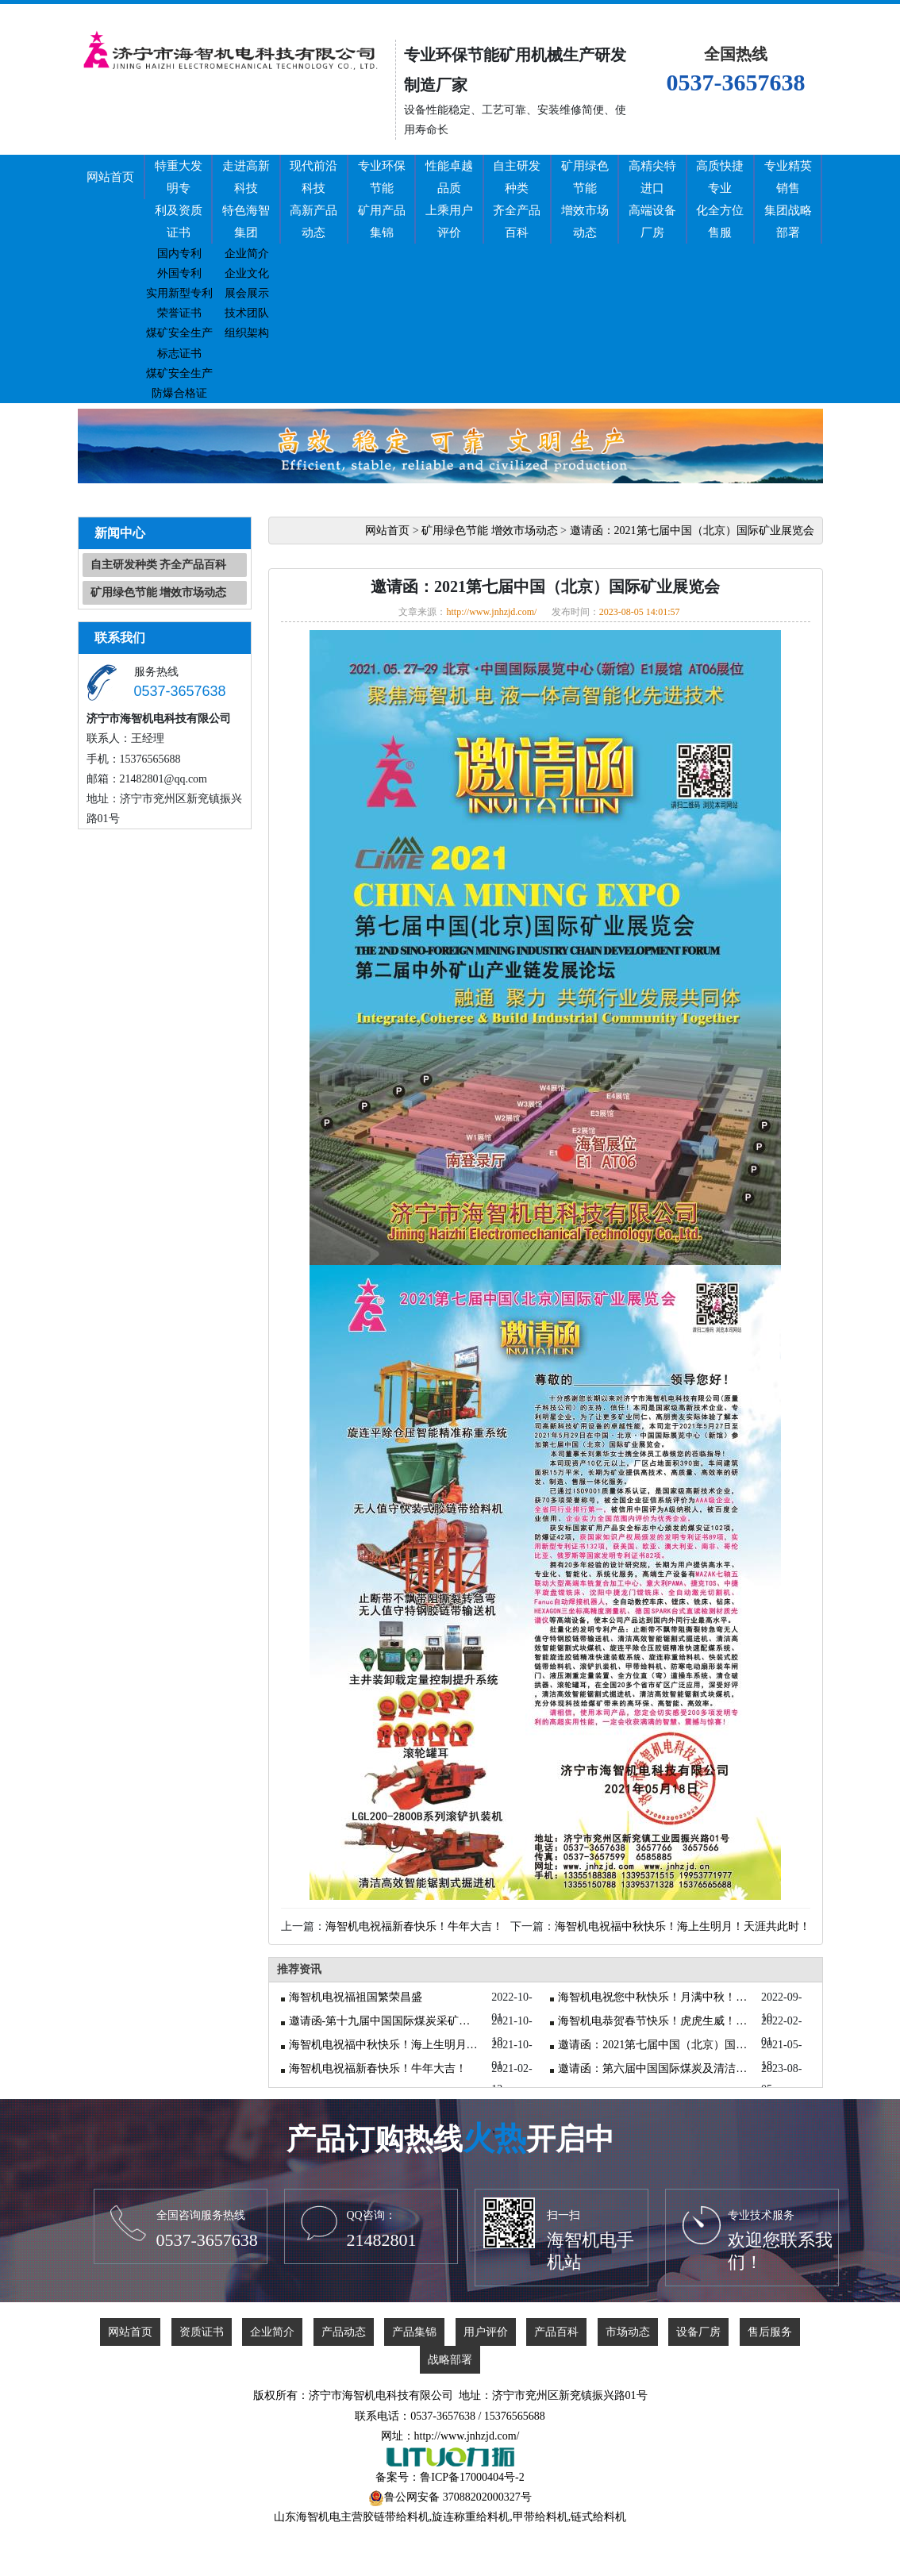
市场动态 (628, 2332)
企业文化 (247, 273)
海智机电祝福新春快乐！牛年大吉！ (414, 1926)
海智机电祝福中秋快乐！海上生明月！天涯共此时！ (682, 1926)
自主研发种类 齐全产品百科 (158, 565)
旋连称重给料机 (471, 2517)
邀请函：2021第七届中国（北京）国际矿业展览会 (692, 530)
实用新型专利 (179, 293)
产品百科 (556, 2332)
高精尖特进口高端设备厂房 (652, 199)
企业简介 (247, 254)
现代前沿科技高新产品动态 (313, 199)
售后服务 (770, 2332)
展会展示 (247, 293)
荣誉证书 (179, 313)
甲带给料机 (540, 2517)
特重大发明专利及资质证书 (178, 199)
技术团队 (247, 313)
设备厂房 (698, 2332)
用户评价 (485, 2332)
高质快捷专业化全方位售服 (720, 199)
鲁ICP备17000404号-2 (472, 2477)
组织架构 (247, 333)
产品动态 (343, 2332)
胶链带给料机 (396, 2517)
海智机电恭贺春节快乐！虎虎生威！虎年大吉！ (653, 2021)
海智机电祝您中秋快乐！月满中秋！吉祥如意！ (653, 1997)
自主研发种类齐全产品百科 (516, 199)
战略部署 (450, 2360)
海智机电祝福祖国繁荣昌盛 (355, 1997)
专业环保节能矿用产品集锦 (382, 199)
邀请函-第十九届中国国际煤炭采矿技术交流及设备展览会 (384, 2021)
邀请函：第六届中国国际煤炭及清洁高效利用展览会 (653, 2068)
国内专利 (179, 254)
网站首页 (110, 177)
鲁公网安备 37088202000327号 (458, 2497)
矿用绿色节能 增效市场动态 (158, 592)
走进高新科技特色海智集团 (246, 199)
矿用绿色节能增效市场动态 (585, 199)
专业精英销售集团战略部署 (788, 199)
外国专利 (179, 273)
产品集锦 (414, 2332)
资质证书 (201, 2332)
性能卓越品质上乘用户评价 (449, 199)
